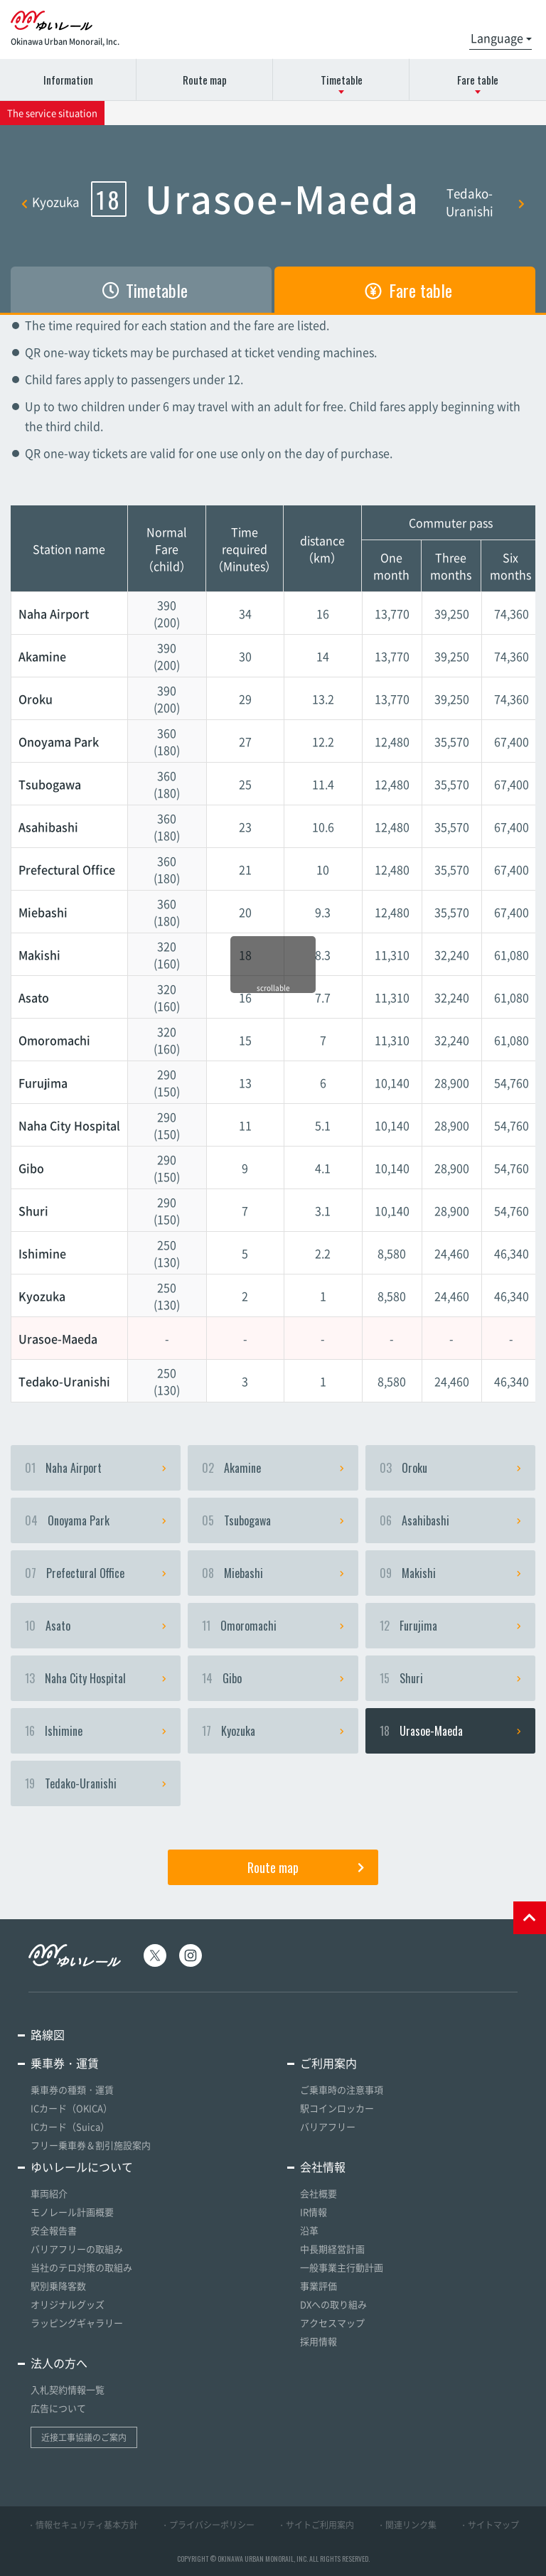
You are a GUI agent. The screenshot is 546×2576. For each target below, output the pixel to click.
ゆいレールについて (82, 2166)
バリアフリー (327, 2126)
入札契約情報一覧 (68, 2389)
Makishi (450, 1573)
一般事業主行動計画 (341, 2267)
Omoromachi (272, 1625)
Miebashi (272, 1573)
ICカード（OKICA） (71, 2108)
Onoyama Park (95, 1520)
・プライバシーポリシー (208, 2524)
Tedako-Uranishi (485, 202)
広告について (58, 2408)
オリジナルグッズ (68, 2304)
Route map (205, 79)
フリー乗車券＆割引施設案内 (91, 2145)
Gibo (272, 1678)
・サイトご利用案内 (315, 2524)
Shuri (450, 1678)
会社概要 (318, 2193)
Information (68, 79)
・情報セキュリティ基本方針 (82, 2524)
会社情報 (323, 2166)
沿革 (309, 2230)
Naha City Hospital (95, 1678)
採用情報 (318, 2341)
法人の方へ (59, 2362)
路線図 (48, 2034)
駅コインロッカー (337, 2108)
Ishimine (95, 1730)
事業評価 (318, 2285)
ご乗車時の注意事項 (341, 2089)
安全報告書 (54, 2230)
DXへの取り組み (333, 2304)
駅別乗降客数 (58, 2285)
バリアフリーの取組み (77, 2248)
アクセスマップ (332, 2322)
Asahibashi (450, 1520)
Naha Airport (95, 1467)
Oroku (450, 1467)
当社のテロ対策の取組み (81, 2267)
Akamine (272, 1467)
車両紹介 (49, 2193)
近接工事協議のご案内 (84, 2437)
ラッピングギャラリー (77, 2322)
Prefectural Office (95, 1573)
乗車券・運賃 (65, 2062)
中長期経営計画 (332, 2248)
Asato (95, 1625)
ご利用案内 (328, 2062)
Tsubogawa (272, 1520)
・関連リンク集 (407, 2524)
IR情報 (313, 2211)
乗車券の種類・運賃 (72, 2089)
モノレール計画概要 (72, 2211)
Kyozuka (50, 201)
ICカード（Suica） (70, 2126)
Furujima (450, 1625)
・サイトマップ (489, 2524)
